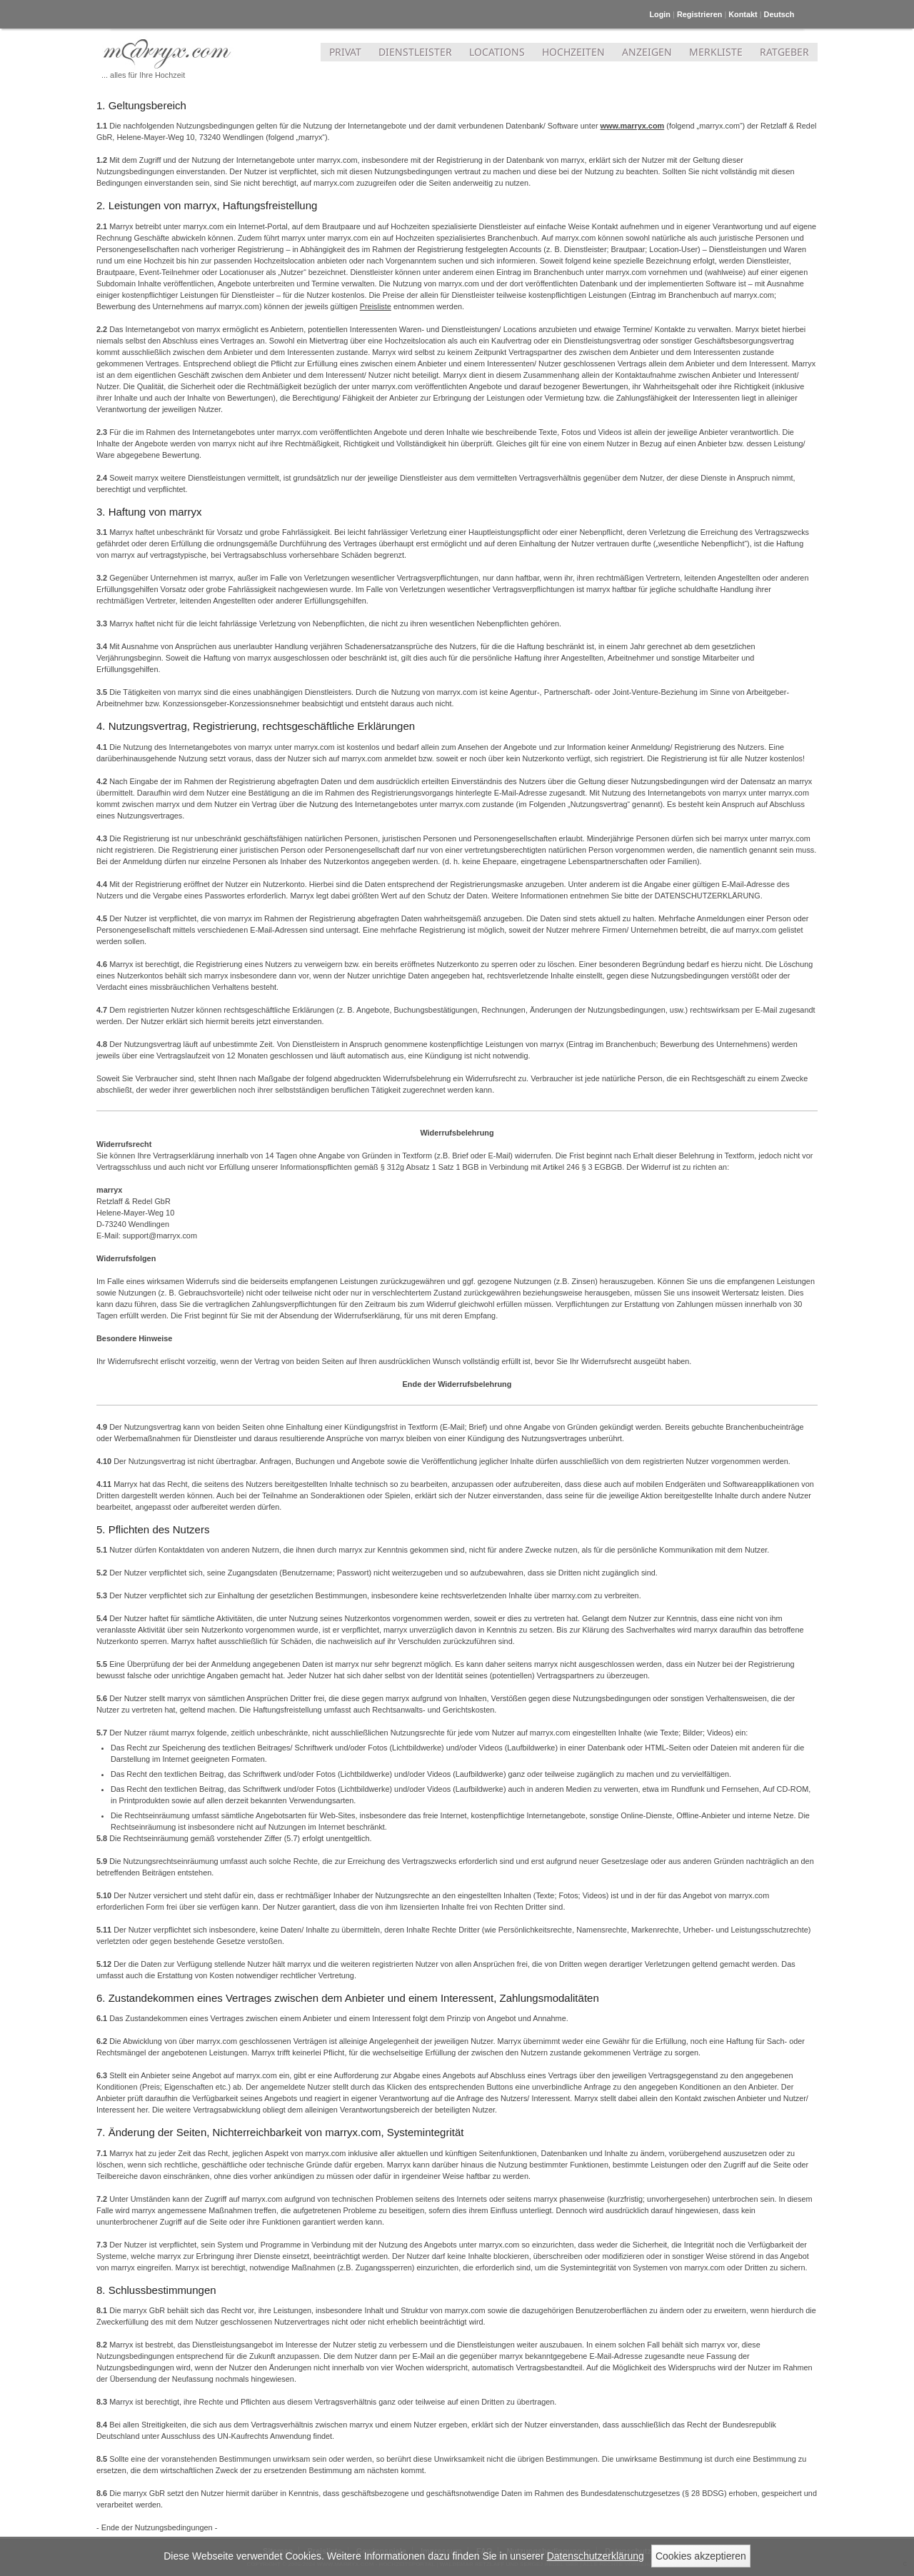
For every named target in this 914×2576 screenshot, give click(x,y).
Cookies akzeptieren (701, 2556)
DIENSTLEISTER (415, 52)
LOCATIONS (497, 52)
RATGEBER (784, 52)
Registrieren (699, 14)
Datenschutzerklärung (595, 2556)
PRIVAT (345, 52)
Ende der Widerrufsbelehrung (457, 1384)
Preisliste (375, 306)
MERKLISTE (716, 52)
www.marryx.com (633, 125)
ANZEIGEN (647, 52)
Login (660, 14)
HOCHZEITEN (573, 52)
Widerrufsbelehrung (456, 1132)
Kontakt (742, 14)
